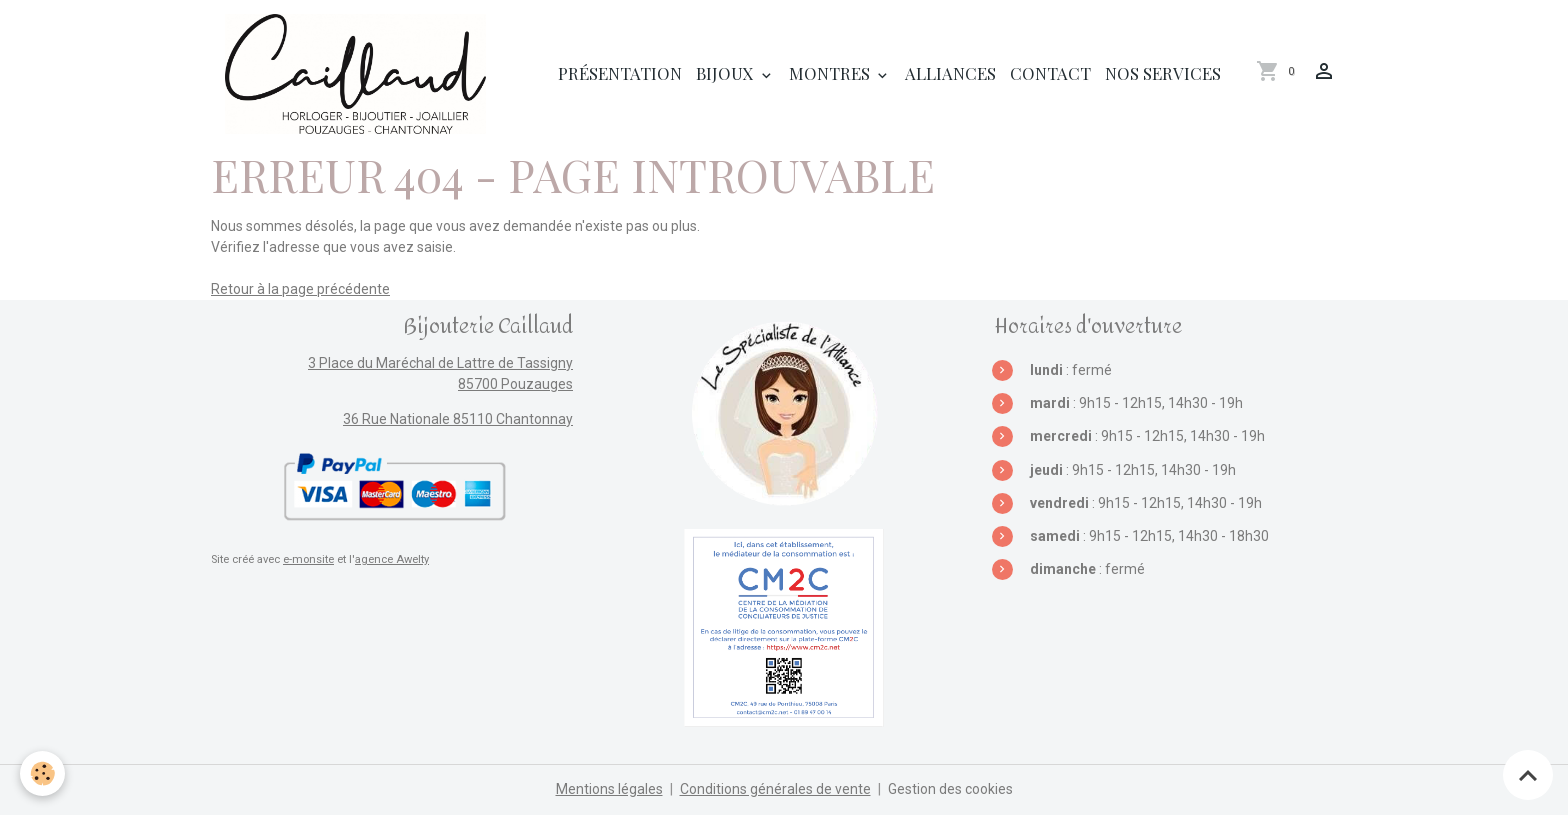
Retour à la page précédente (300, 289)
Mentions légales (609, 789)
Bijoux (727, 73)
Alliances (950, 73)
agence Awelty (392, 559)
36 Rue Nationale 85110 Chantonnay (458, 419)
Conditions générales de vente (775, 789)
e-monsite (308, 559)
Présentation (620, 73)
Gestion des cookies (950, 789)
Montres (831, 73)
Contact (1050, 73)
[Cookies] (42, 773)
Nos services (1163, 73)
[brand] (359, 74)
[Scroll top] (1528, 775)
